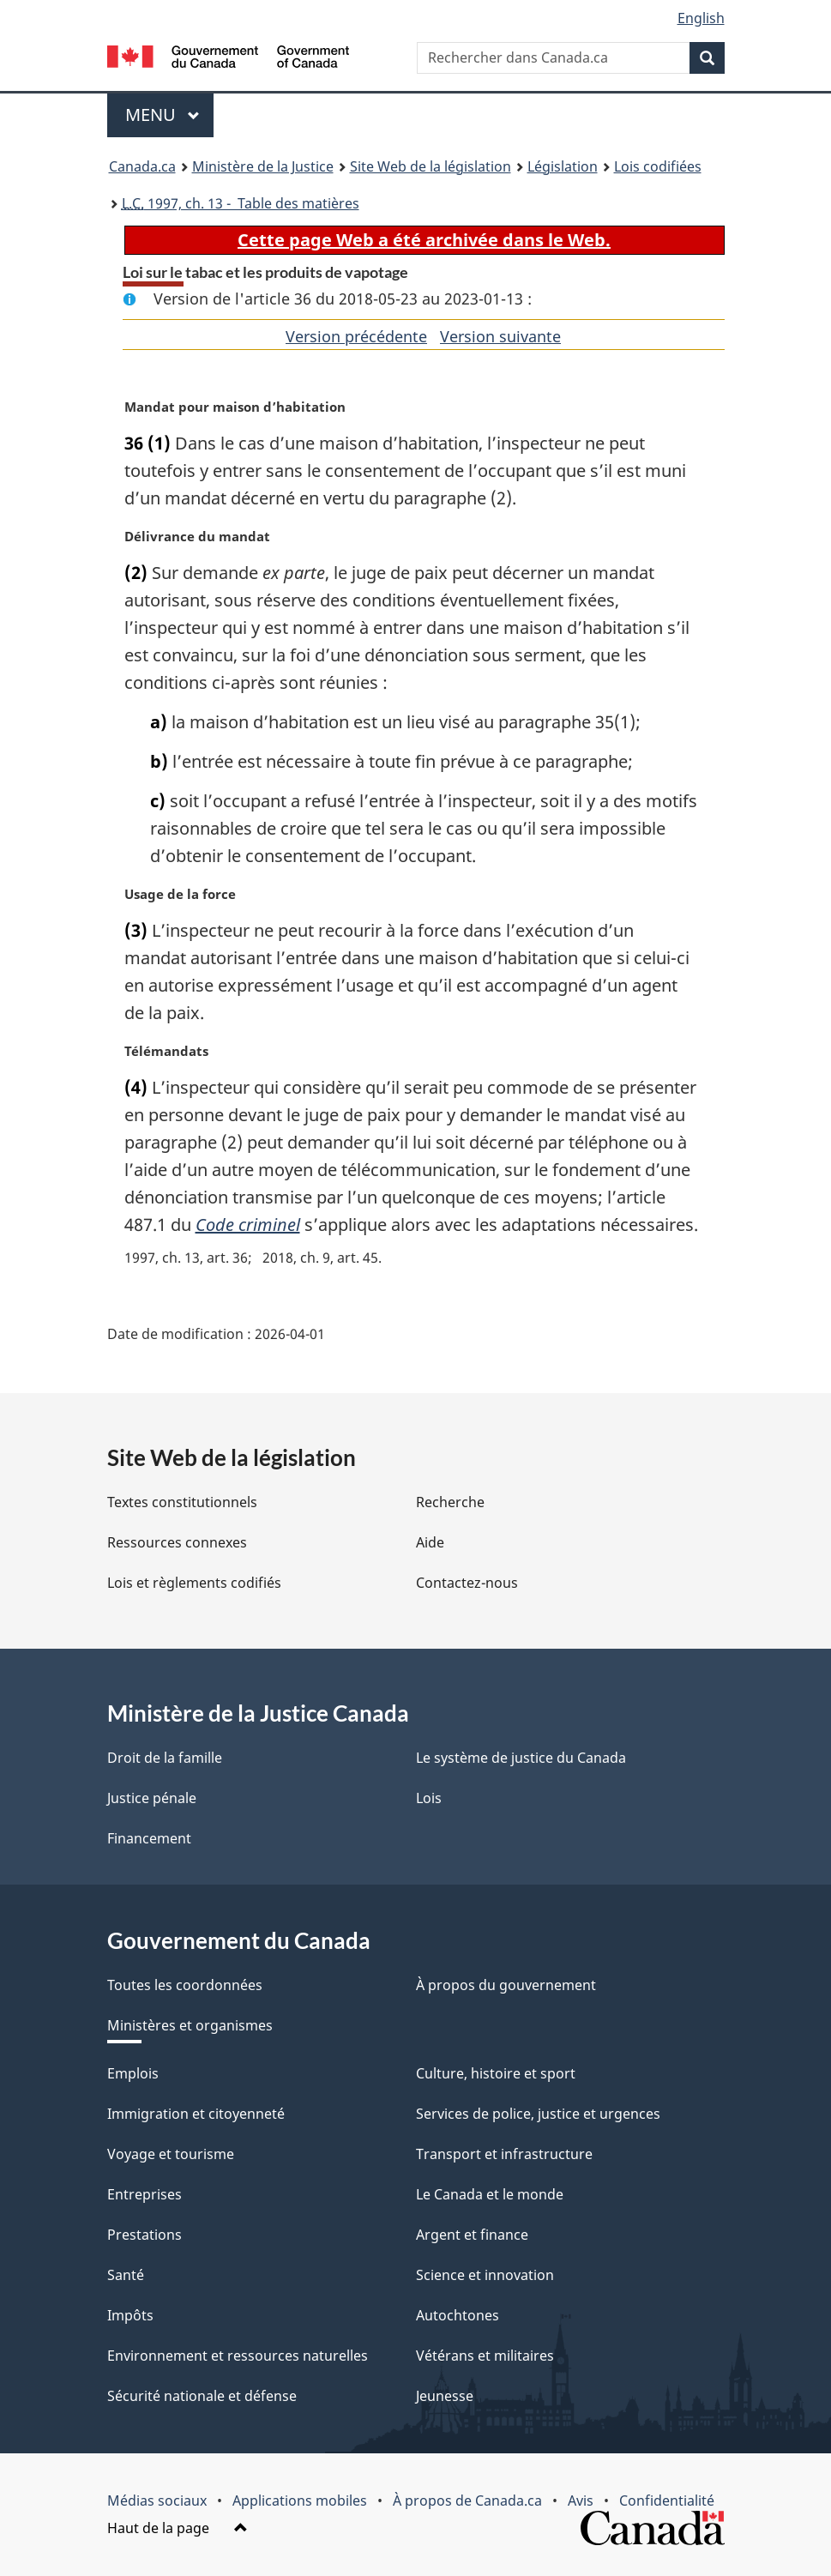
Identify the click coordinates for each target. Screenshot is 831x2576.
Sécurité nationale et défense (202, 2395)
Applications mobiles (299, 2500)
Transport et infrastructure (504, 2154)
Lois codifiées (658, 166)
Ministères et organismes (190, 2025)
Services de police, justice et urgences (538, 2113)
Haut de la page (177, 2528)
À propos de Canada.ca (467, 2500)
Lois (429, 1798)
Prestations (144, 2234)
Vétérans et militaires (485, 2355)
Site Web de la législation (430, 166)
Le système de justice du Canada (521, 1757)
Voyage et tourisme (170, 2154)
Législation (562, 166)
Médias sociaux (157, 2500)
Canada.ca (142, 166)
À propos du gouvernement (506, 1985)
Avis (580, 2500)
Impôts (130, 2315)
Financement (149, 1838)
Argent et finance (472, 2234)
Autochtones (457, 2315)
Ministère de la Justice (263, 166)
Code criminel (248, 1224)
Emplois (133, 2073)
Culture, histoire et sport (495, 2073)
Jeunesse (444, 2395)
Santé (125, 2274)
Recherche (450, 1502)
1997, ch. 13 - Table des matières (240, 203)
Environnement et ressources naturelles (237, 2355)
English (701, 18)
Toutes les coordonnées (184, 1985)
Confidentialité (666, 2500)
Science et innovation (485, 2274)
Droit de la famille (164, 1757)
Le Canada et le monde (489, 2194)
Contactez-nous (467, 1582)
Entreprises (144, 2194)
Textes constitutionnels (182, 1502)
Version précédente (356, 336)
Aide (430, 1542)
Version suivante (500, 336)
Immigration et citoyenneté (196, 2113)
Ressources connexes (177, 1542)
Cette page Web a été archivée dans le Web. (424, 239)
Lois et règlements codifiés (194, 1582)
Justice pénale (151, 1798)
